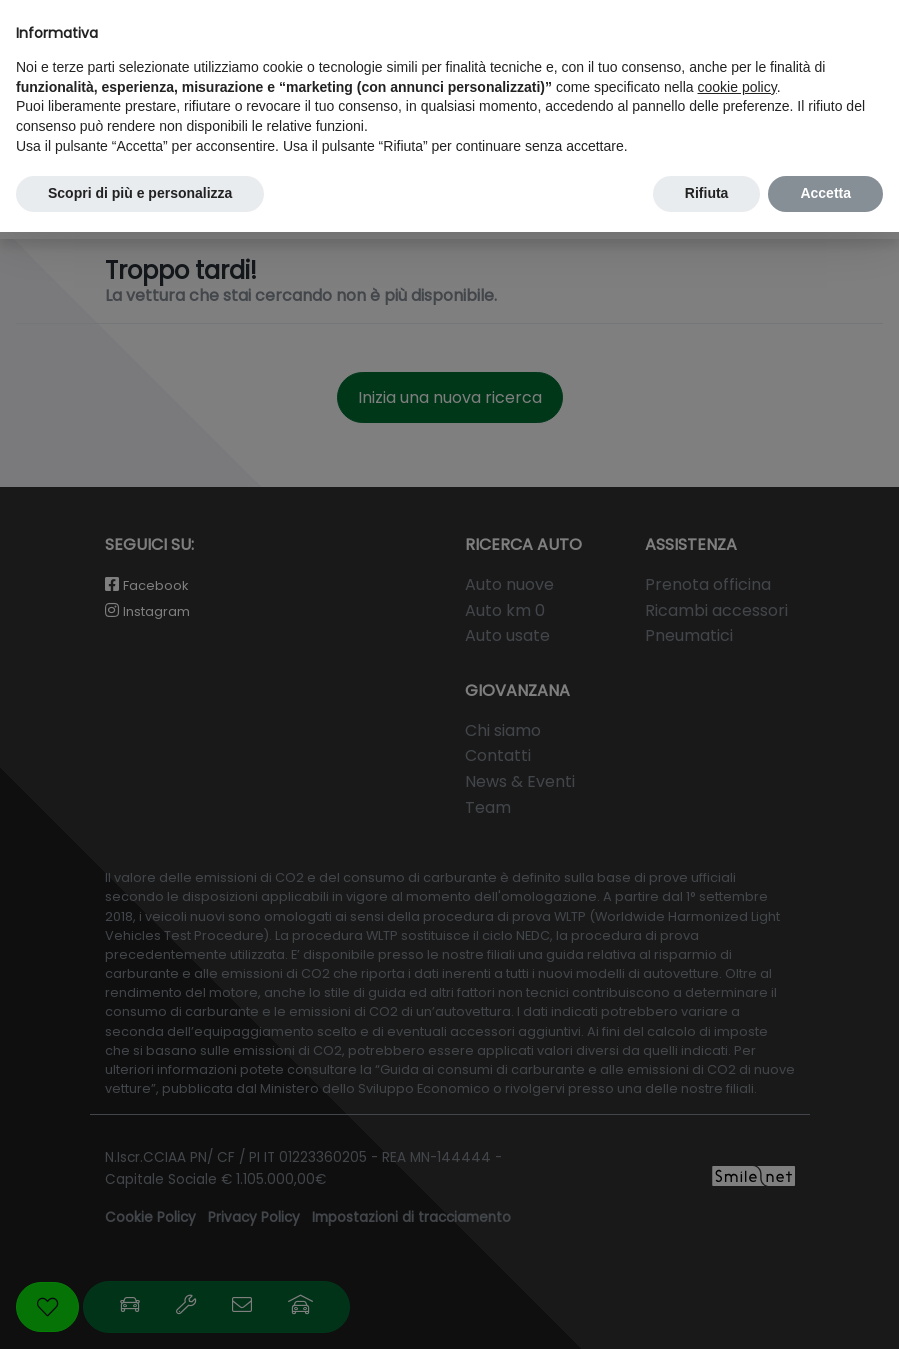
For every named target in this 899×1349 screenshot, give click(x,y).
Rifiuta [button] (707, 193)
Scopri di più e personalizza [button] (140, 193)
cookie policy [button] (737, 87)
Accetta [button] (825, 193)
